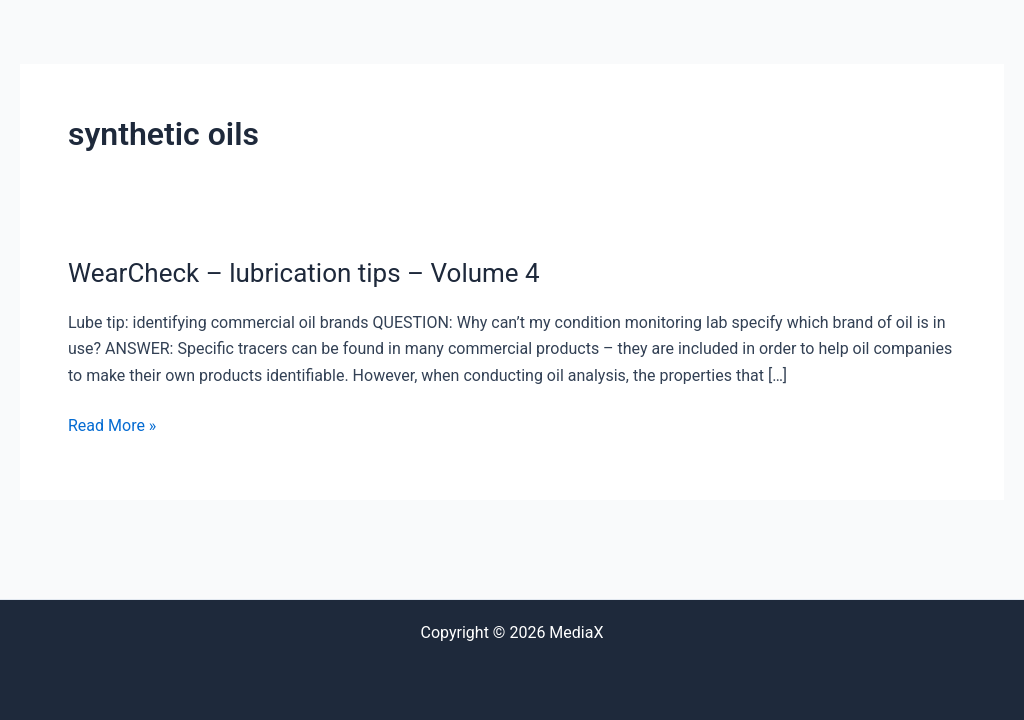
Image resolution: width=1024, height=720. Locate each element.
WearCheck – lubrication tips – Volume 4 (304, 273)
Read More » (112, 424)
